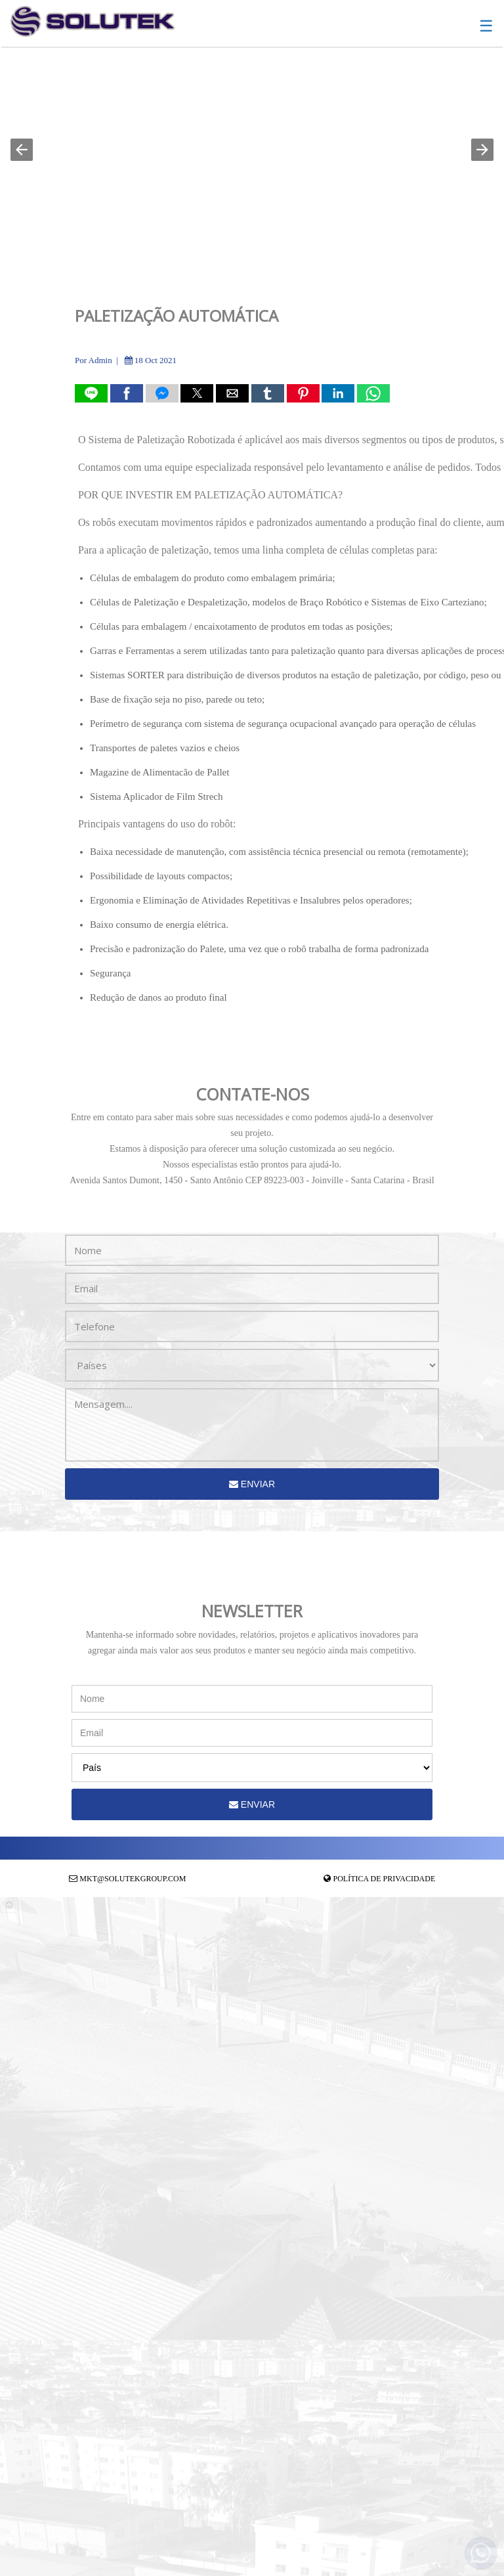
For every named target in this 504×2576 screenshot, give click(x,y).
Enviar (252, 1484)
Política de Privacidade (384, 1878)
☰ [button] (486, 26)
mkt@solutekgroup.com (132, 1878)
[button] (21, 150)
